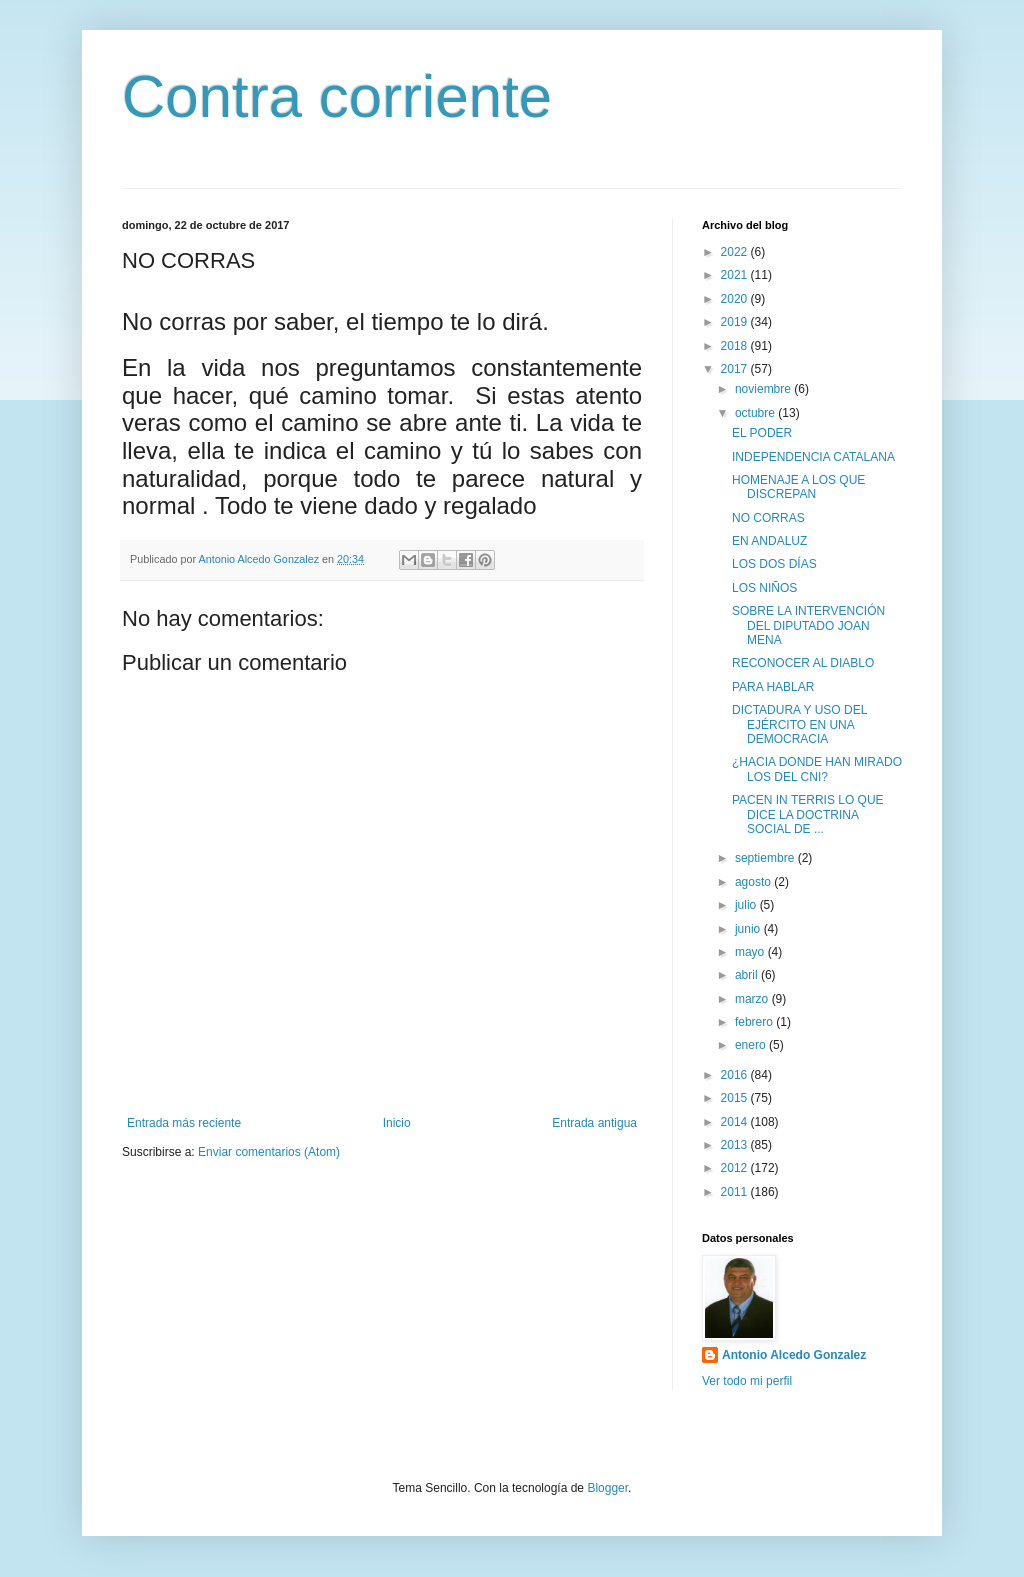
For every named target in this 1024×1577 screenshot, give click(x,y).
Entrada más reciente (184, 1123)
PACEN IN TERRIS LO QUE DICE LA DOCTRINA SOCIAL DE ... (808, 814)
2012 (736, 1168)
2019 (736, 322)
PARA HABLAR (773, 687)
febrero (755, 1022)
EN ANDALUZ (769, 541)
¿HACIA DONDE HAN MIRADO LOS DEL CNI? (817, 769)
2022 (736, 252)
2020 (736, 299)
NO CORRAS (768, 518)
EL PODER (762, 433)
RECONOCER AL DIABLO (803, 663)
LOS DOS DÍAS (774, 564)
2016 (736, 1075)
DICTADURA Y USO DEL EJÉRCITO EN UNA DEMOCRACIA (799, 724)
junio (749, 929)
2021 (736, 275)
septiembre (766, 858)
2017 (736, 369)
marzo (753, 999)
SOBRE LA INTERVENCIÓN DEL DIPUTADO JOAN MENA (808, 625)
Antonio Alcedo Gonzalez (794, 1355)
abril (748, 975)
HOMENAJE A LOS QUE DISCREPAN (798, 487)
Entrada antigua (594, 1123)
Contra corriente (337, 96)
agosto (754, 882)
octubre (756, 413)
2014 (736, 1122)
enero (752, 1045)
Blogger (607, 1488)
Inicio (397, 1123)
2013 (736, 1145)
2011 (736, 1192)
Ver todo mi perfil (747, 1381)
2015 (736, 1098)
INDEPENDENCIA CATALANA (813, 457)
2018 (736, 346)
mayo (751, 952)
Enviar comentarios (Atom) (269, 1152)
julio (747, 905)
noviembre (764, 389)
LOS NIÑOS (764, 588)
